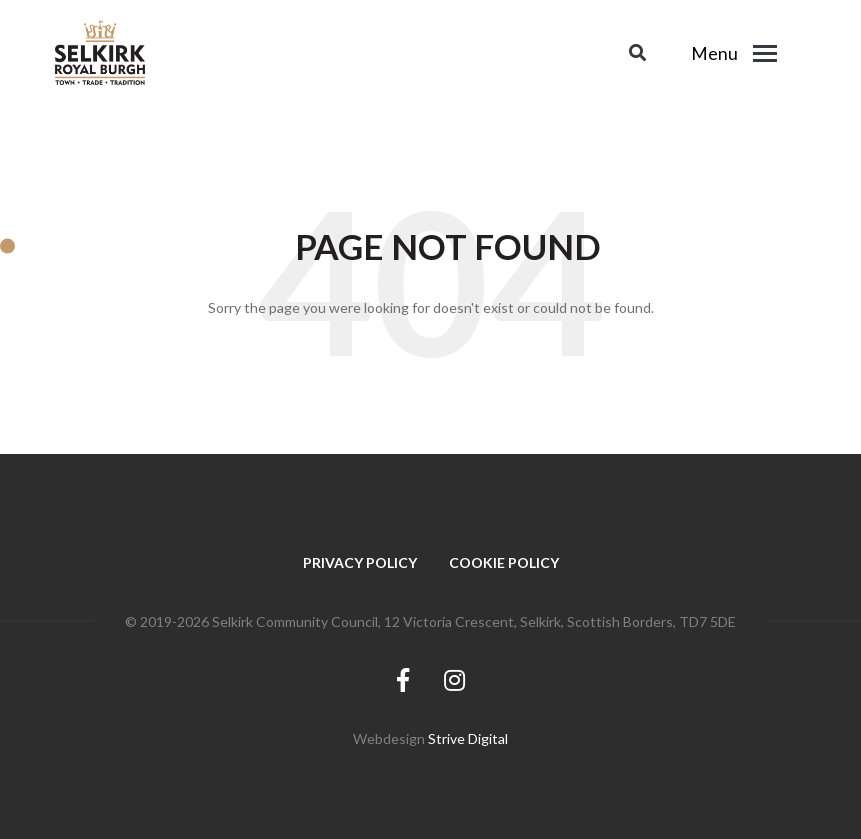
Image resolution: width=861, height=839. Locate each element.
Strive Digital (468, 738)
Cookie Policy (504, 562)
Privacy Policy (360, 562)
